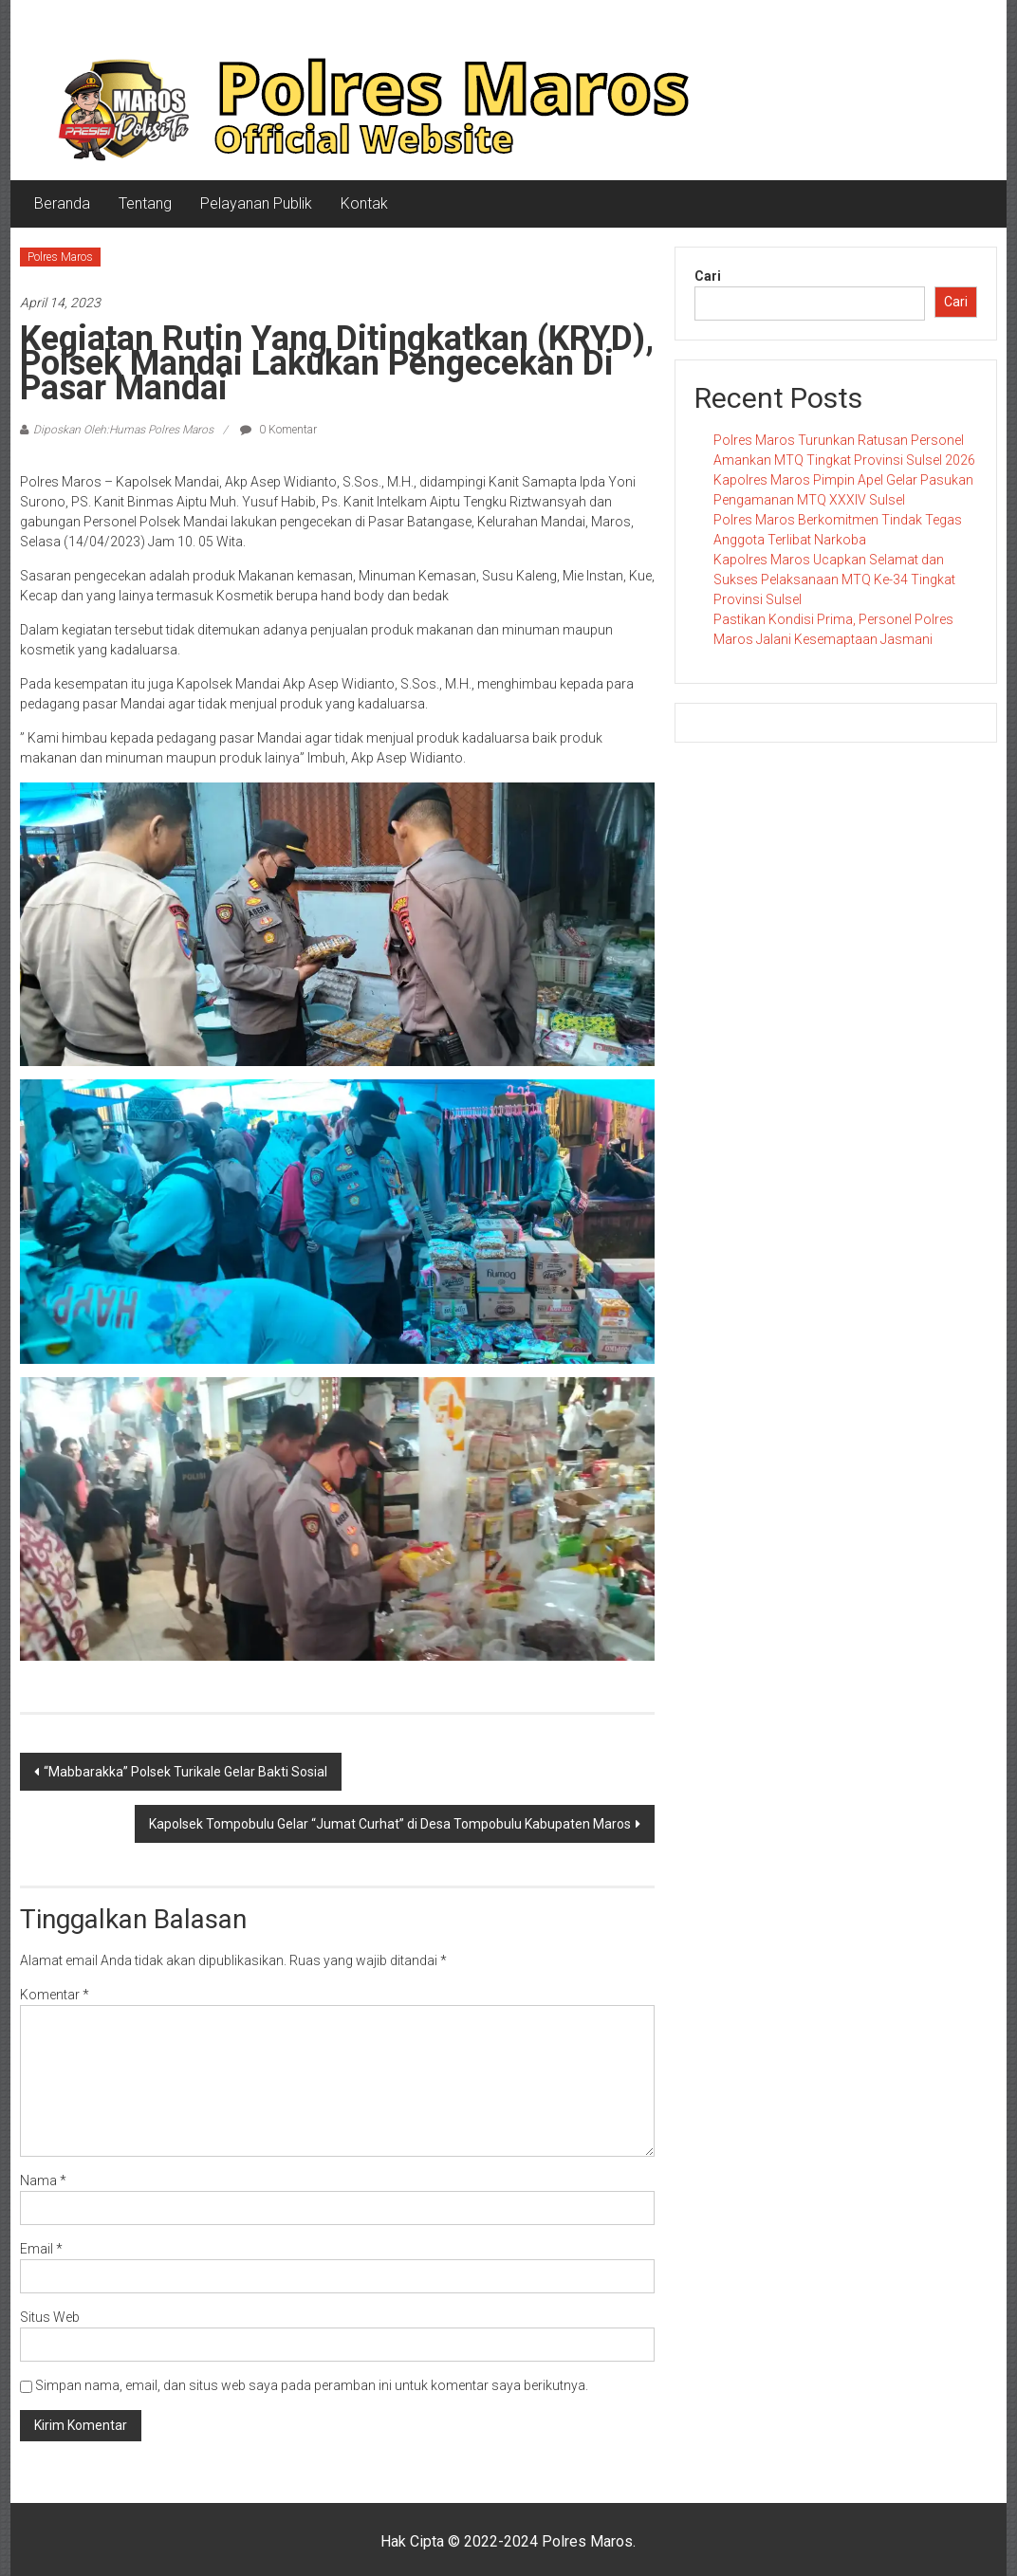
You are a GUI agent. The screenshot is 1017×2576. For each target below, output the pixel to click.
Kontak (364, 203)
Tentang (145, 203)
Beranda (62, 203)
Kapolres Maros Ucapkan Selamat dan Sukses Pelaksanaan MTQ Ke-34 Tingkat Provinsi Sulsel (834, 579)
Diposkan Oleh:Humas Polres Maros (123, 429)
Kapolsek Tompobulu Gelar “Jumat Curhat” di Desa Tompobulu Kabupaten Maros (390, 1823)
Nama (43, 2180)
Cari (707, 276)
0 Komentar (278, 429)
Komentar (54, 1994)
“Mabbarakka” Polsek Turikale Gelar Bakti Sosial (185, 1771)
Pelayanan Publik (256, 203)
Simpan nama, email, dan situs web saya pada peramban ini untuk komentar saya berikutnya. (311, 2385)
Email (41, 2248)
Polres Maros (60, 257)
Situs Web (50, 2317)
